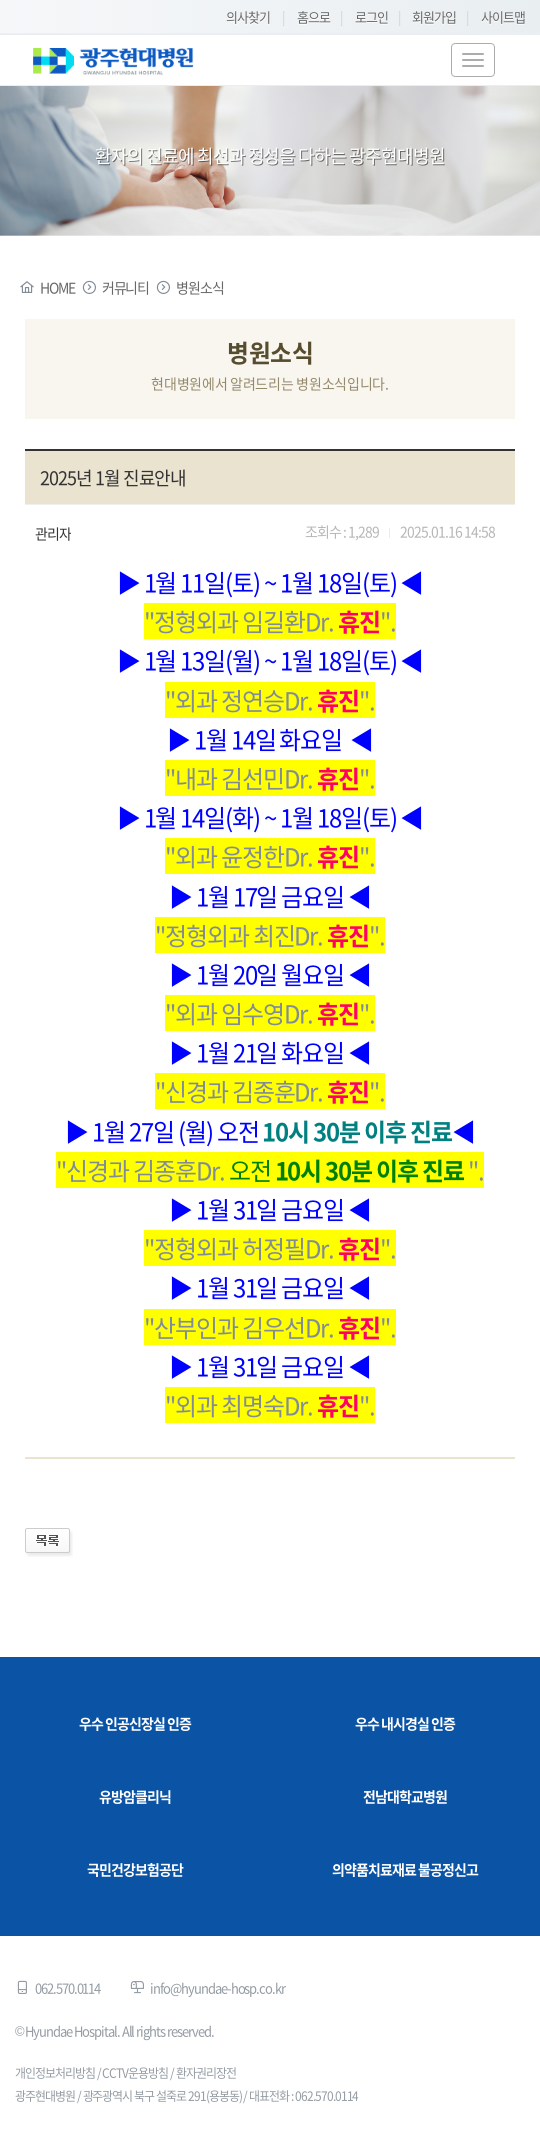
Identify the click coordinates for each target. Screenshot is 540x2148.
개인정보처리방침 (55, 2073)
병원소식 (200, 287)
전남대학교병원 (405, 1796)
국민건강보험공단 (135, 1869)
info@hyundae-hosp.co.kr (217, 1987)
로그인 (371, 16)
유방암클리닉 (135, 1796)
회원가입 (434, 16)
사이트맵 (503, 16)
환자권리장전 (206, 2073)
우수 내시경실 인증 (405, 1723)
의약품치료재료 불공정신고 (404, 1869)
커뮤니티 (126, 287)
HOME (57, 287)
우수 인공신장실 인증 (134, 1723)
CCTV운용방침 (135, 2073)
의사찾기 (248, 16)
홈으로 (313, 16)
